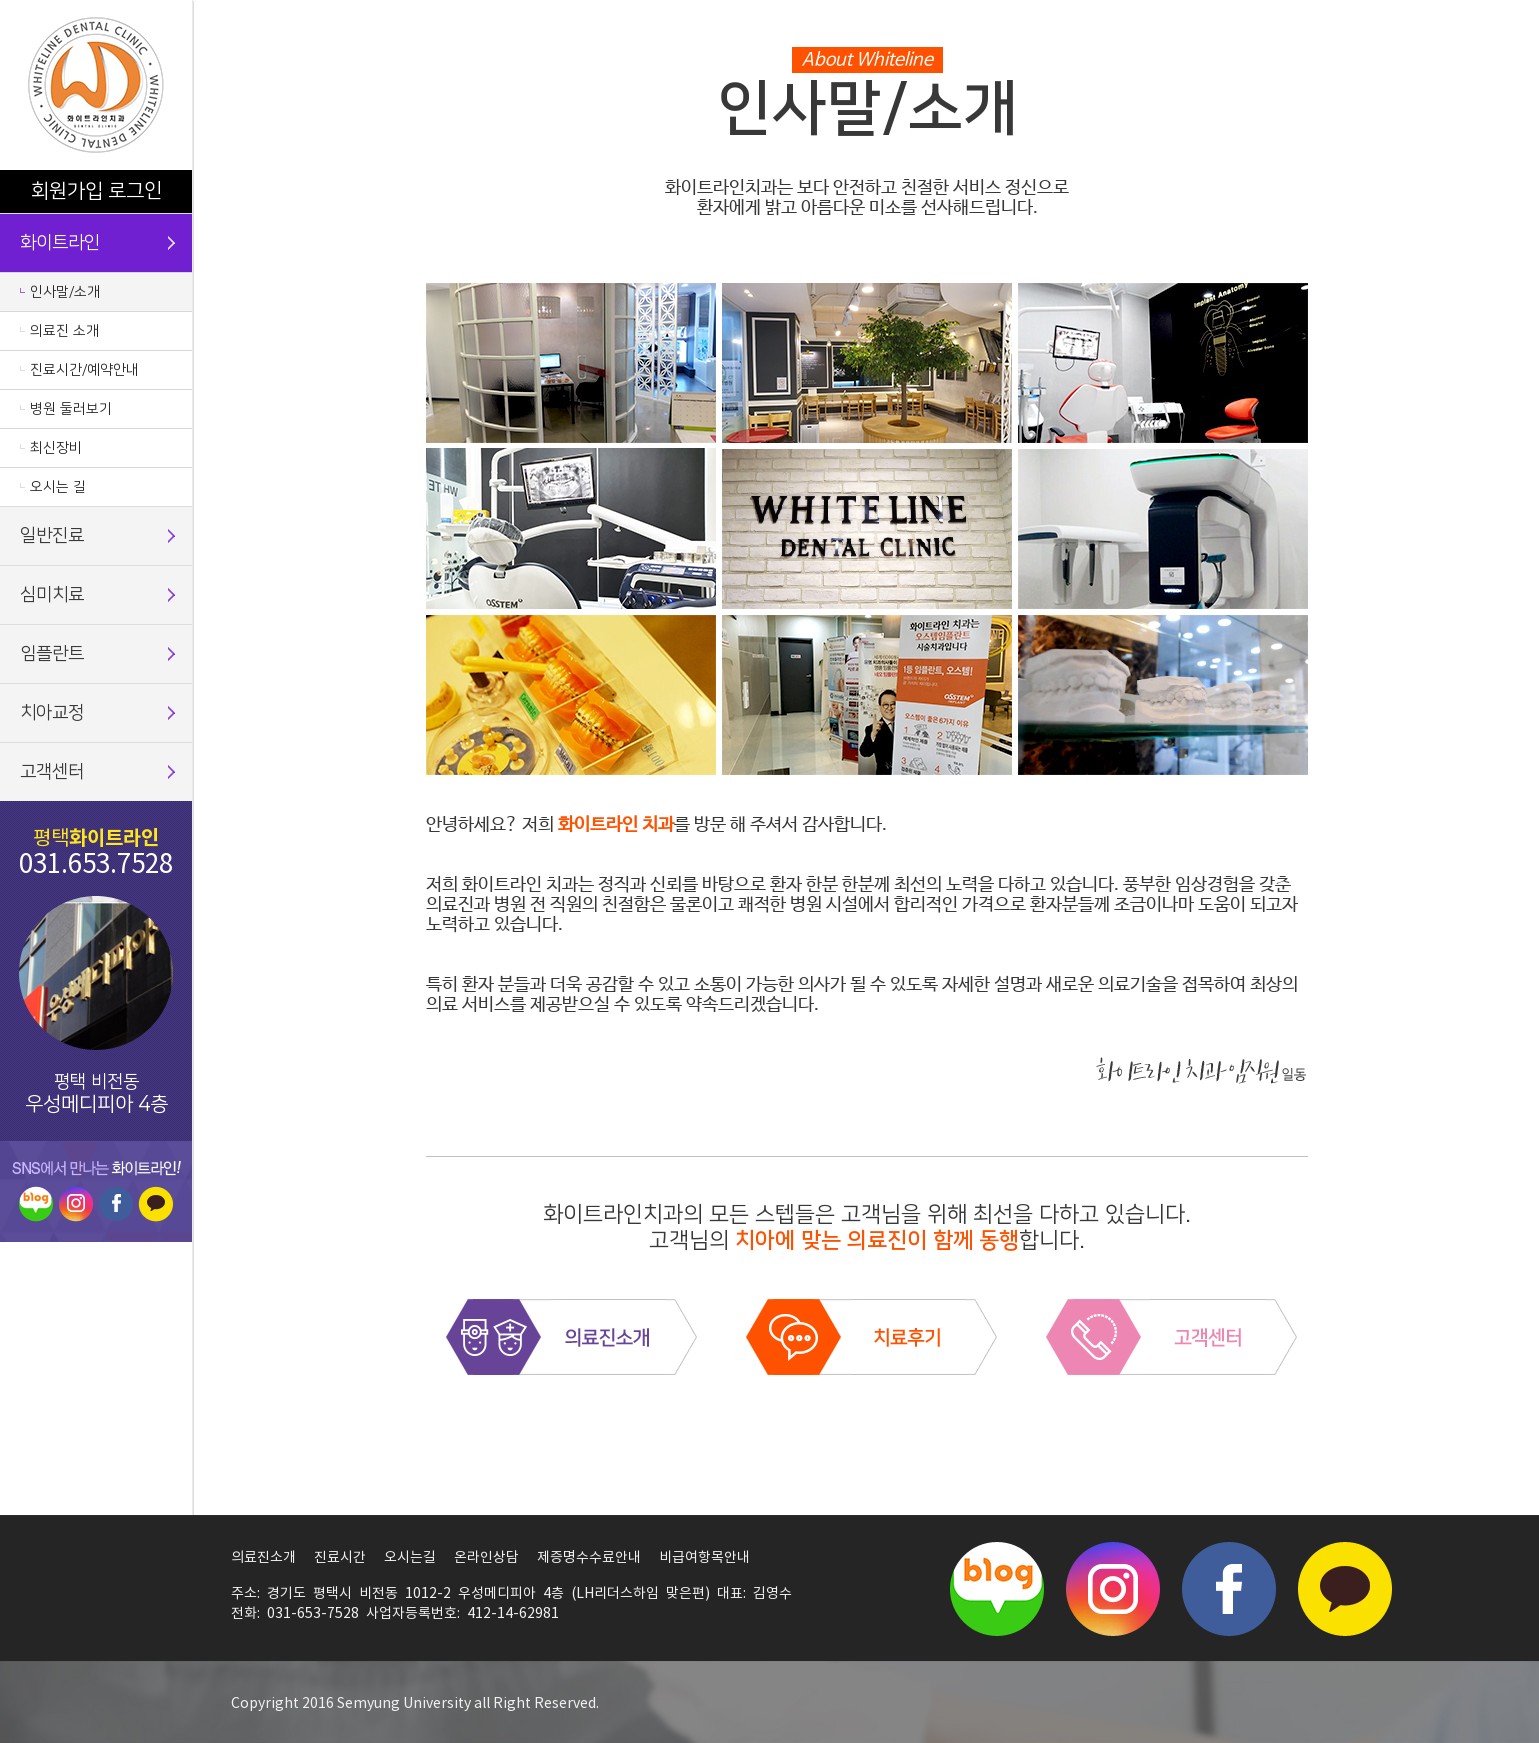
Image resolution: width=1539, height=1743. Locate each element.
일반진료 (52, 536)
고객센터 (52, 772)
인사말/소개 (65, 292)
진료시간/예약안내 (84, 370)
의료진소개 (263, 1558)
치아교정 (52, 713)
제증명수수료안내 (589, 1558)
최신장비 (56, 448)
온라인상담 (486, 1558)
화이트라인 (60, 243)
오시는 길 (58, 487)
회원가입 (67, 191)
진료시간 (340, 1558)
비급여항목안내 (704, 1558)
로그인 (135, 191)
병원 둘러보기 (71, 409)
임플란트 (52, 654)
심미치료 (52, 595)
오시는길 (410, 1558)
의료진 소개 (64, 331)
